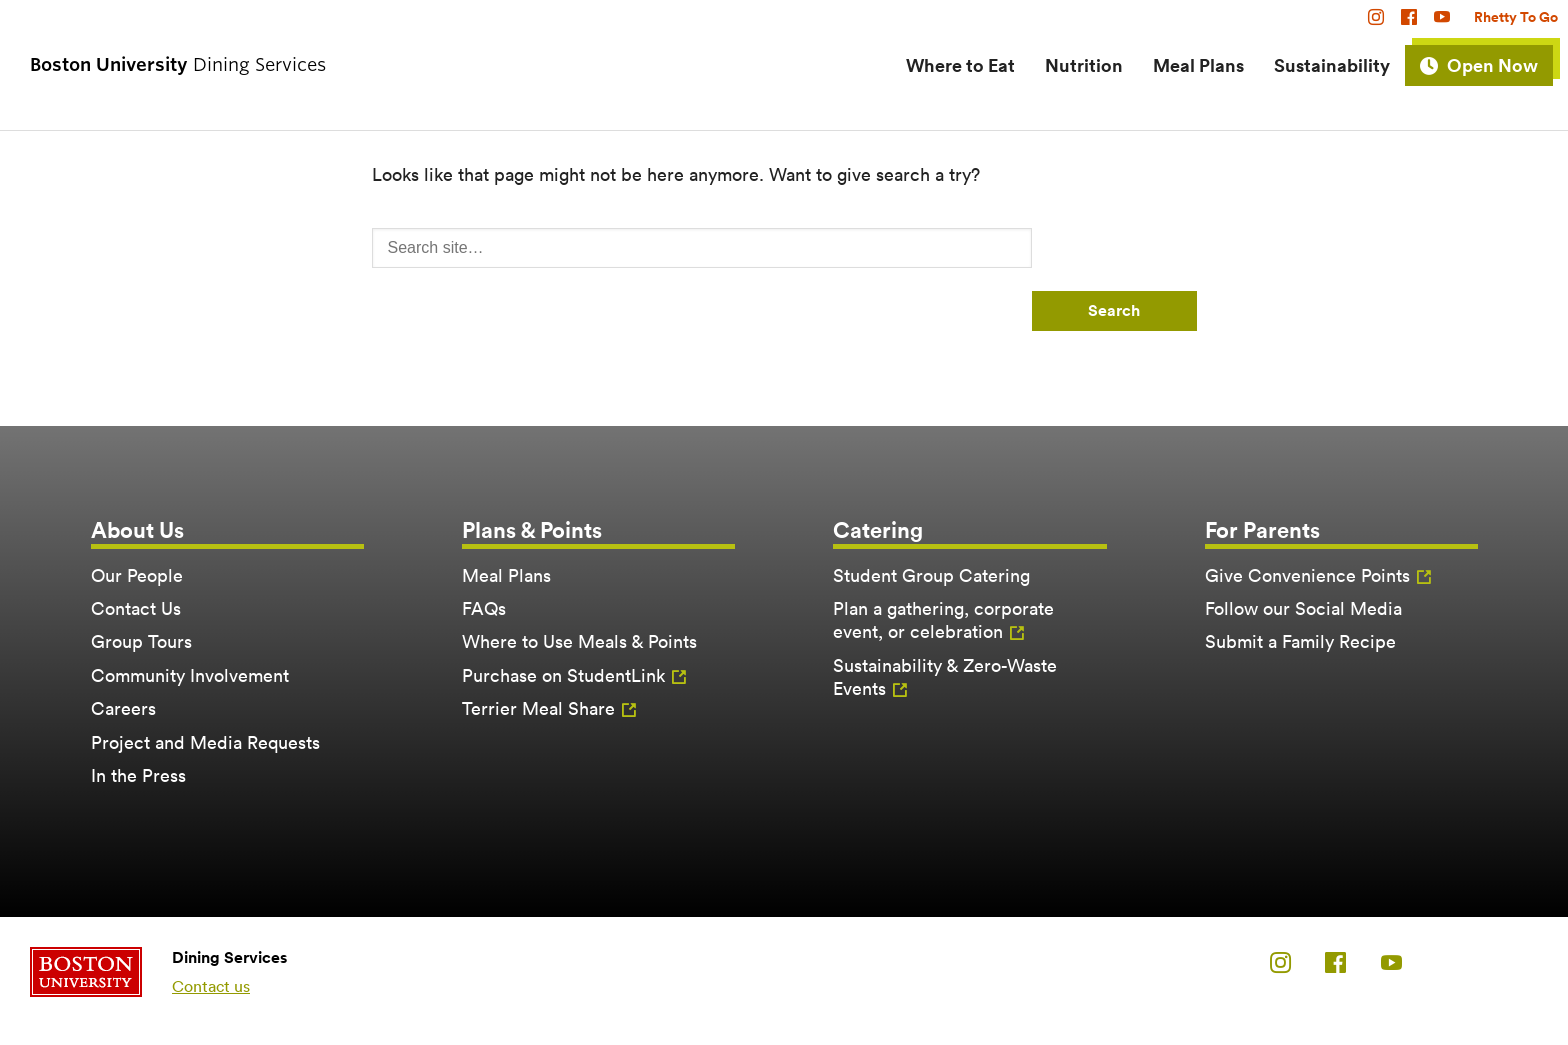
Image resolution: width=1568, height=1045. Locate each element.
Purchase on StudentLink (563, 675)
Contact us (211, 986)
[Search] (702, 248)
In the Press (138, 775)
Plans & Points (532, 530)
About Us (137, 530)
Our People (137, 575)
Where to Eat (960, 65)
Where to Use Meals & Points (579, 641)
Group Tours (141, 641)
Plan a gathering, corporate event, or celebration (943, 620)
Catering (878, 530)
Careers (123, 708)
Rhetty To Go (1516, 17)
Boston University (86, 972)
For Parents (1262, 530)
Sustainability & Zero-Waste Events (945, 677)
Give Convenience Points (1307, 575)
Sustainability (1332, 65)
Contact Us (136, 608)
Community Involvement (190, 675)
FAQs (484, 608)
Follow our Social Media (1303, 608)
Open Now (1492, 65)
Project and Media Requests (205, 742)
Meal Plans (1198, 65)
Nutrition (1084, 65)
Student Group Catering (931, 575)
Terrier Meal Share (538, 708)
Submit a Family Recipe (1300, 641)
